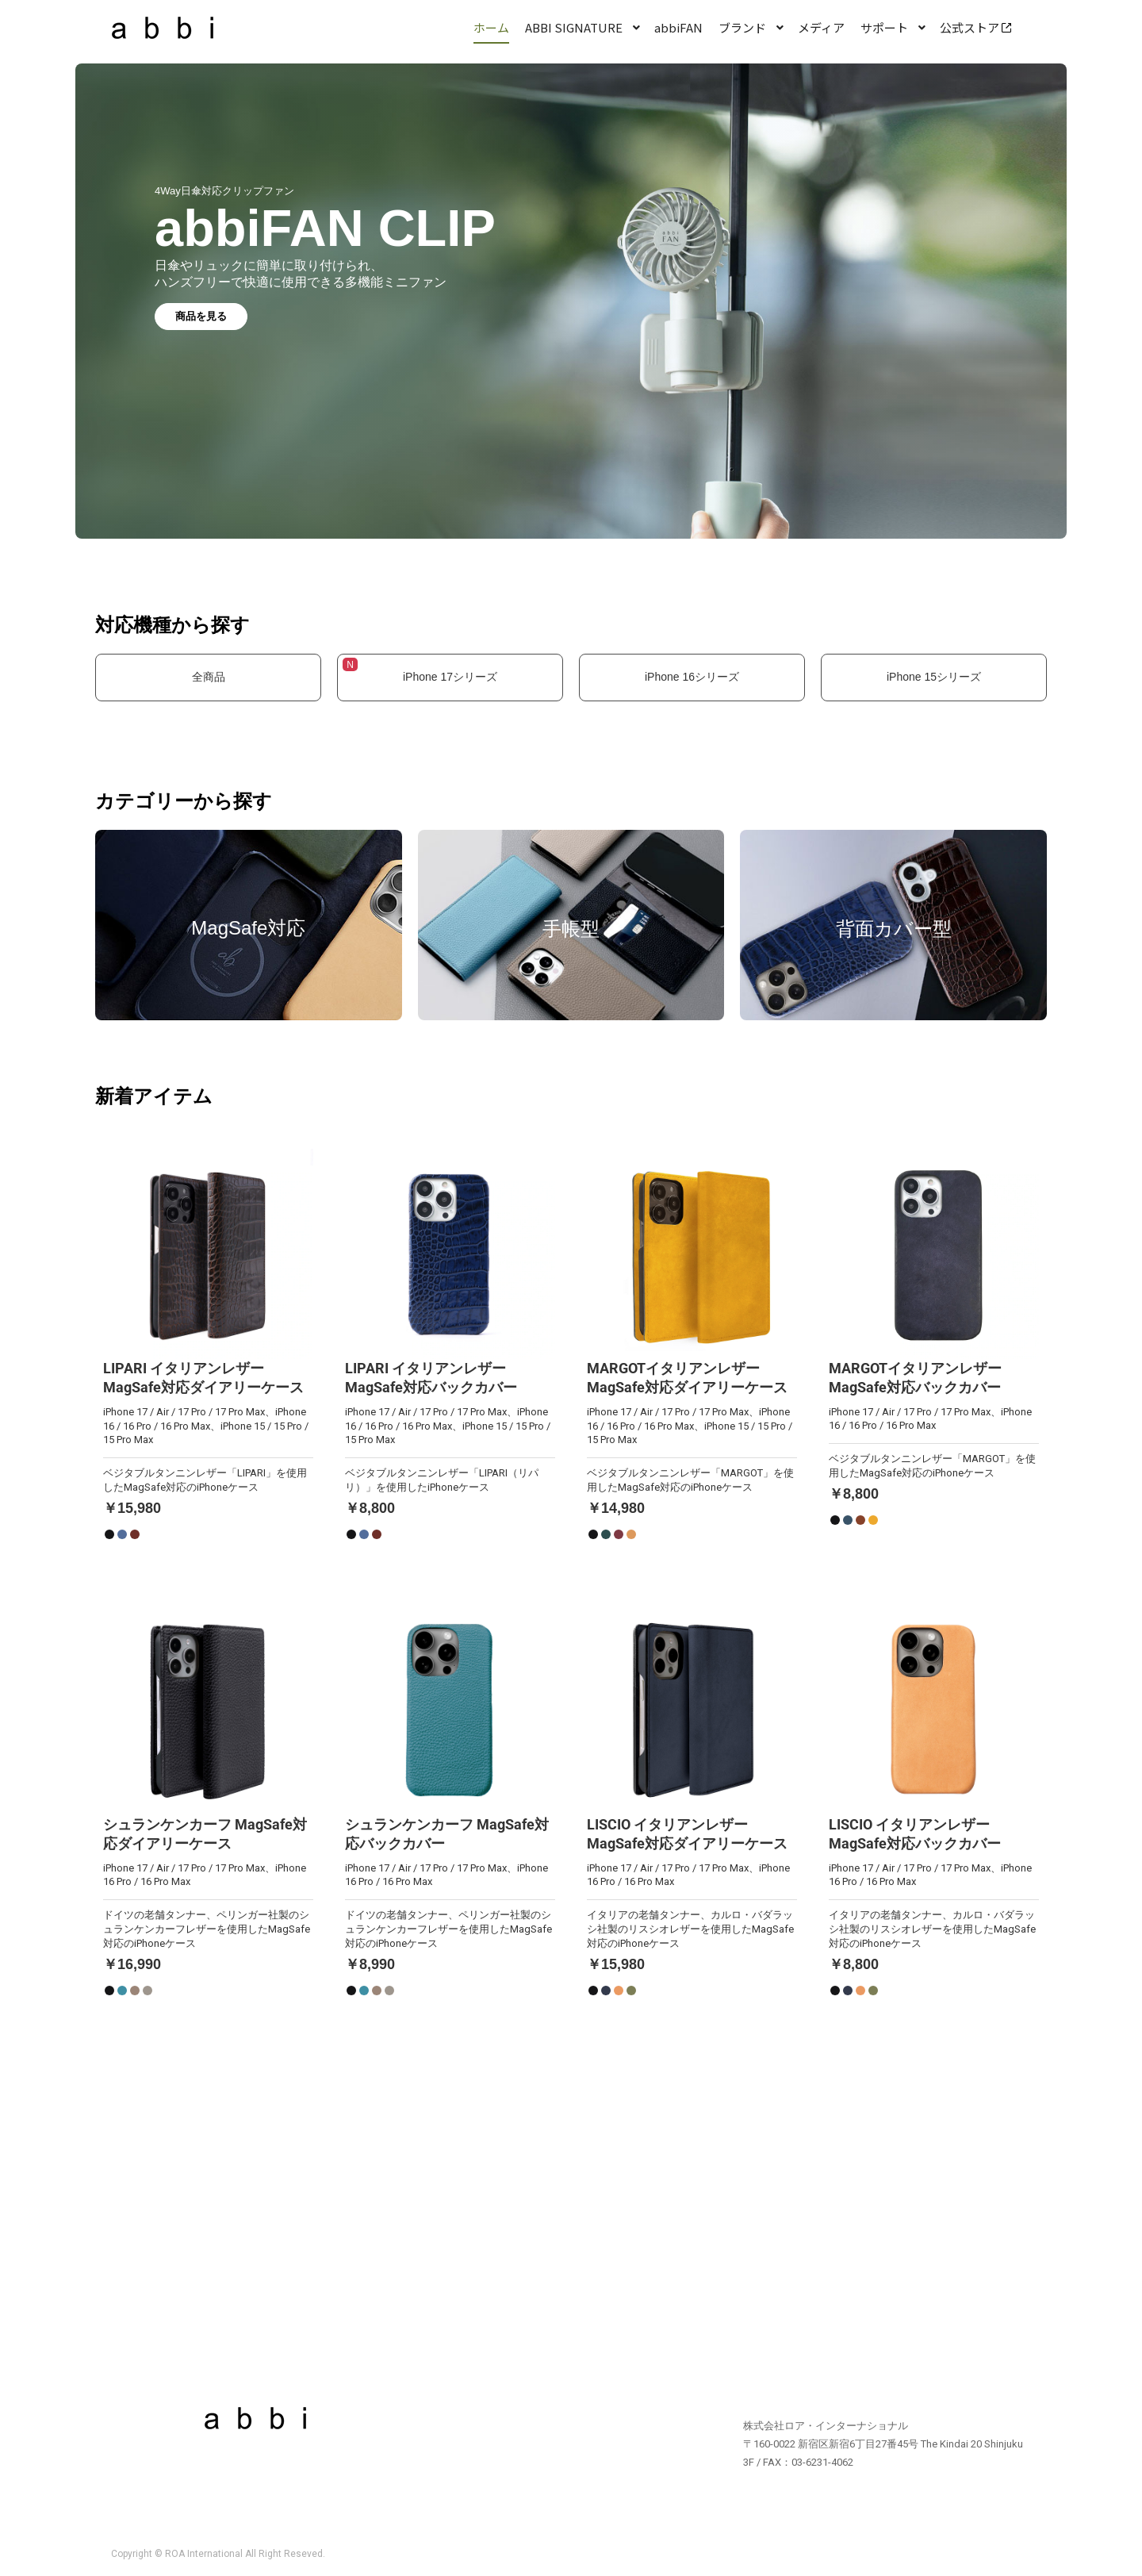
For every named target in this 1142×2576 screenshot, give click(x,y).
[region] (571, 314)
